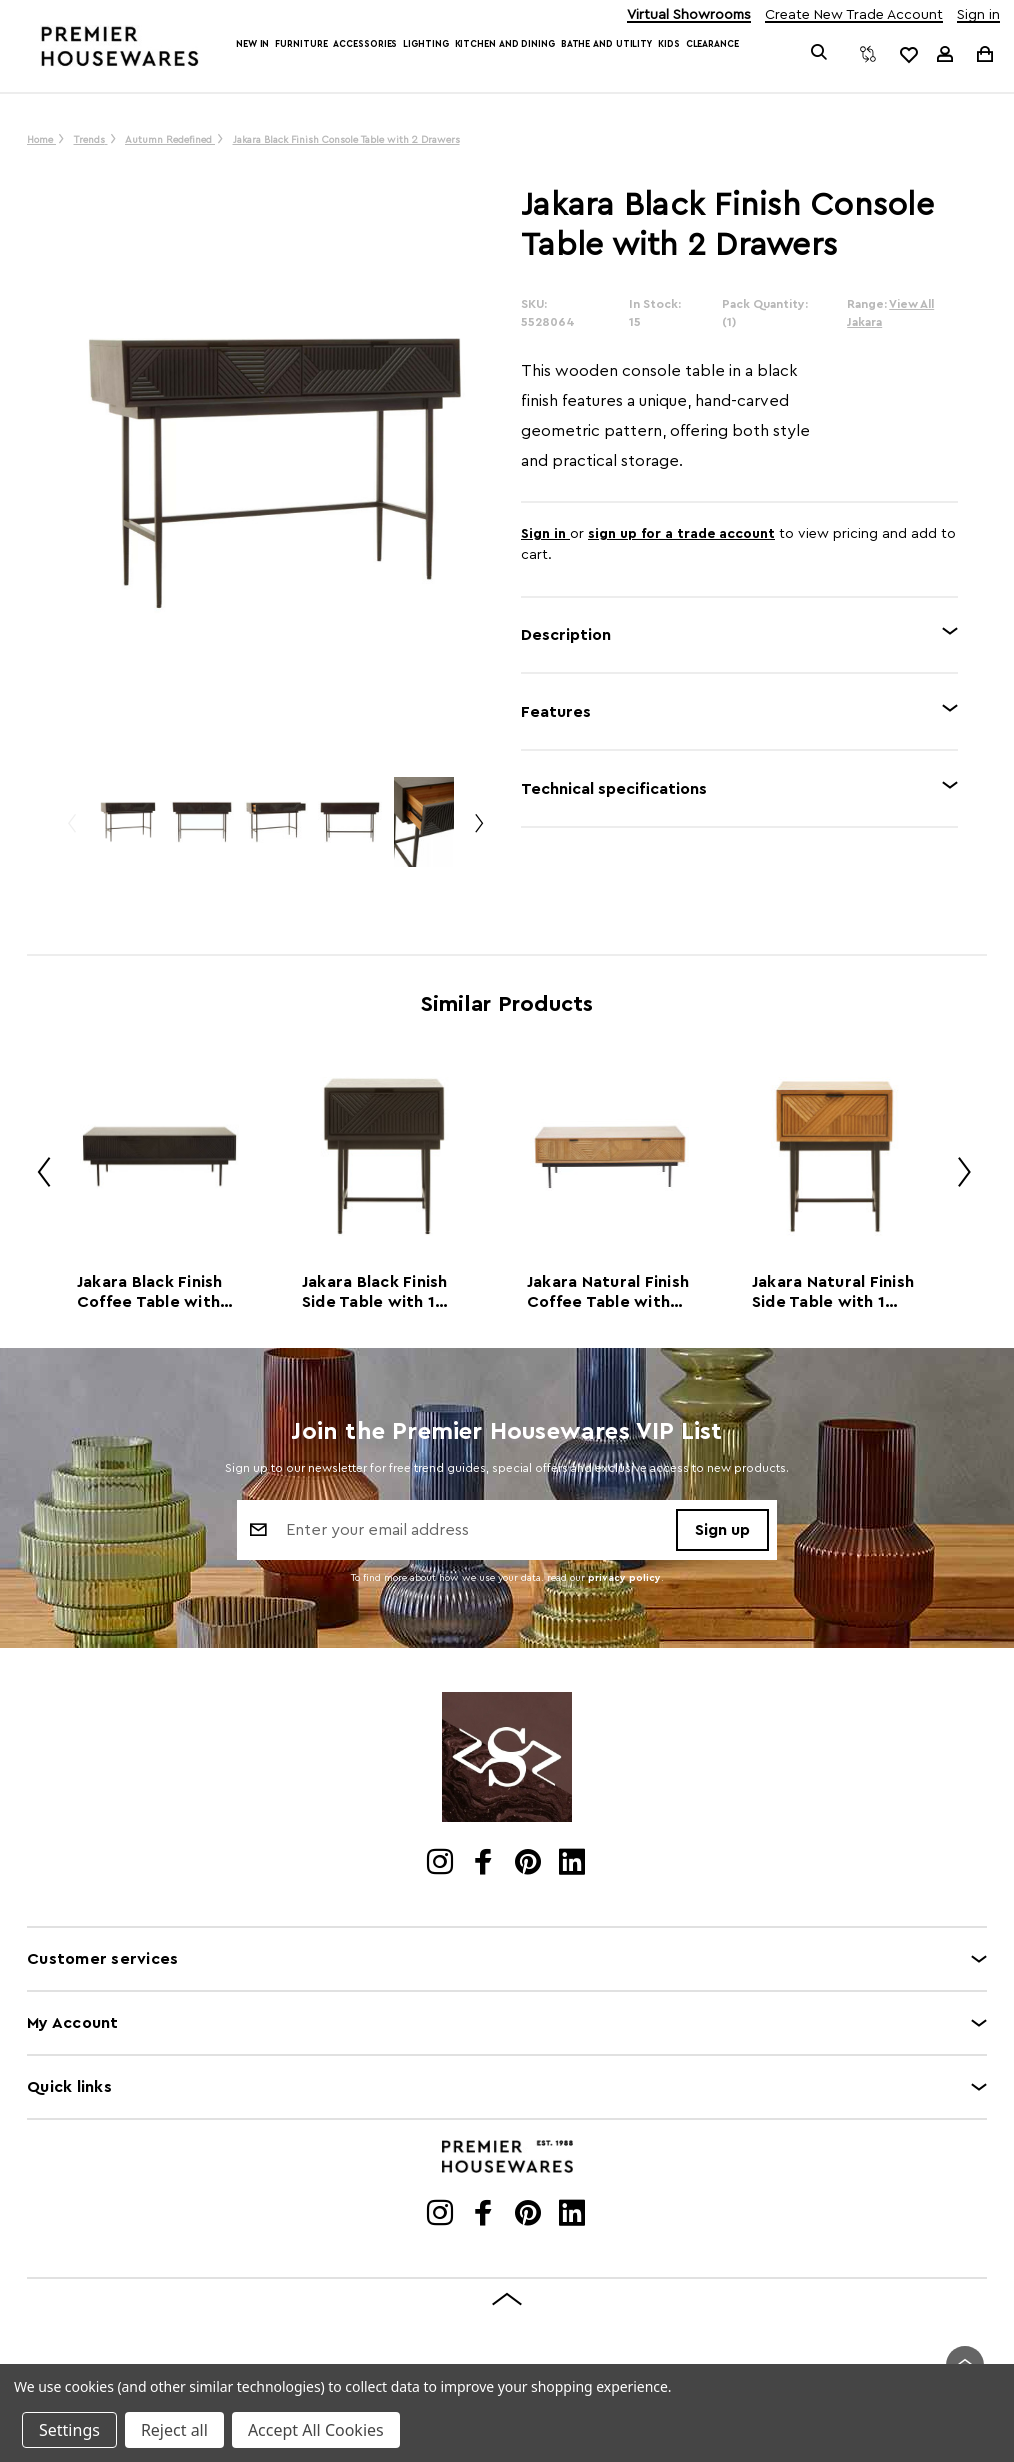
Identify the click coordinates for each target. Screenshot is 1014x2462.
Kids (669, 44)
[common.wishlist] (908, 54)
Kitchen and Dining (505, 44)
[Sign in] (945, 54)
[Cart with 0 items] (983, 53)
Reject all (174, 2430)
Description (566, 635)
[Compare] (868, 54)
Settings (69, 2430)
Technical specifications (614, 789)
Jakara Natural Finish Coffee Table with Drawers (608, 1293)
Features (556, 712)
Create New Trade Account (854, 15)
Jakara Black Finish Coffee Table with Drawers (150, 1293)
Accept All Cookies (316, 2430)
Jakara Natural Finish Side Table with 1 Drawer (833, 1293)
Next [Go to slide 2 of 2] (957, 1175)
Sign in (978, 15)
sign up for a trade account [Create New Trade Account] (681, 534)
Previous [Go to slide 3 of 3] (71, 831)
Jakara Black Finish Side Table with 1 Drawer (375, 1293)
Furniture (301, 44)
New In (252, 44)
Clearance (712, 44)
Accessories (365, 44)
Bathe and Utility (606, 44)
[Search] (818, 54)
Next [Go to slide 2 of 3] (478, 831)
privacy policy (624, 1578)
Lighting (425, 44)
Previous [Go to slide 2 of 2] (37, 1175)
